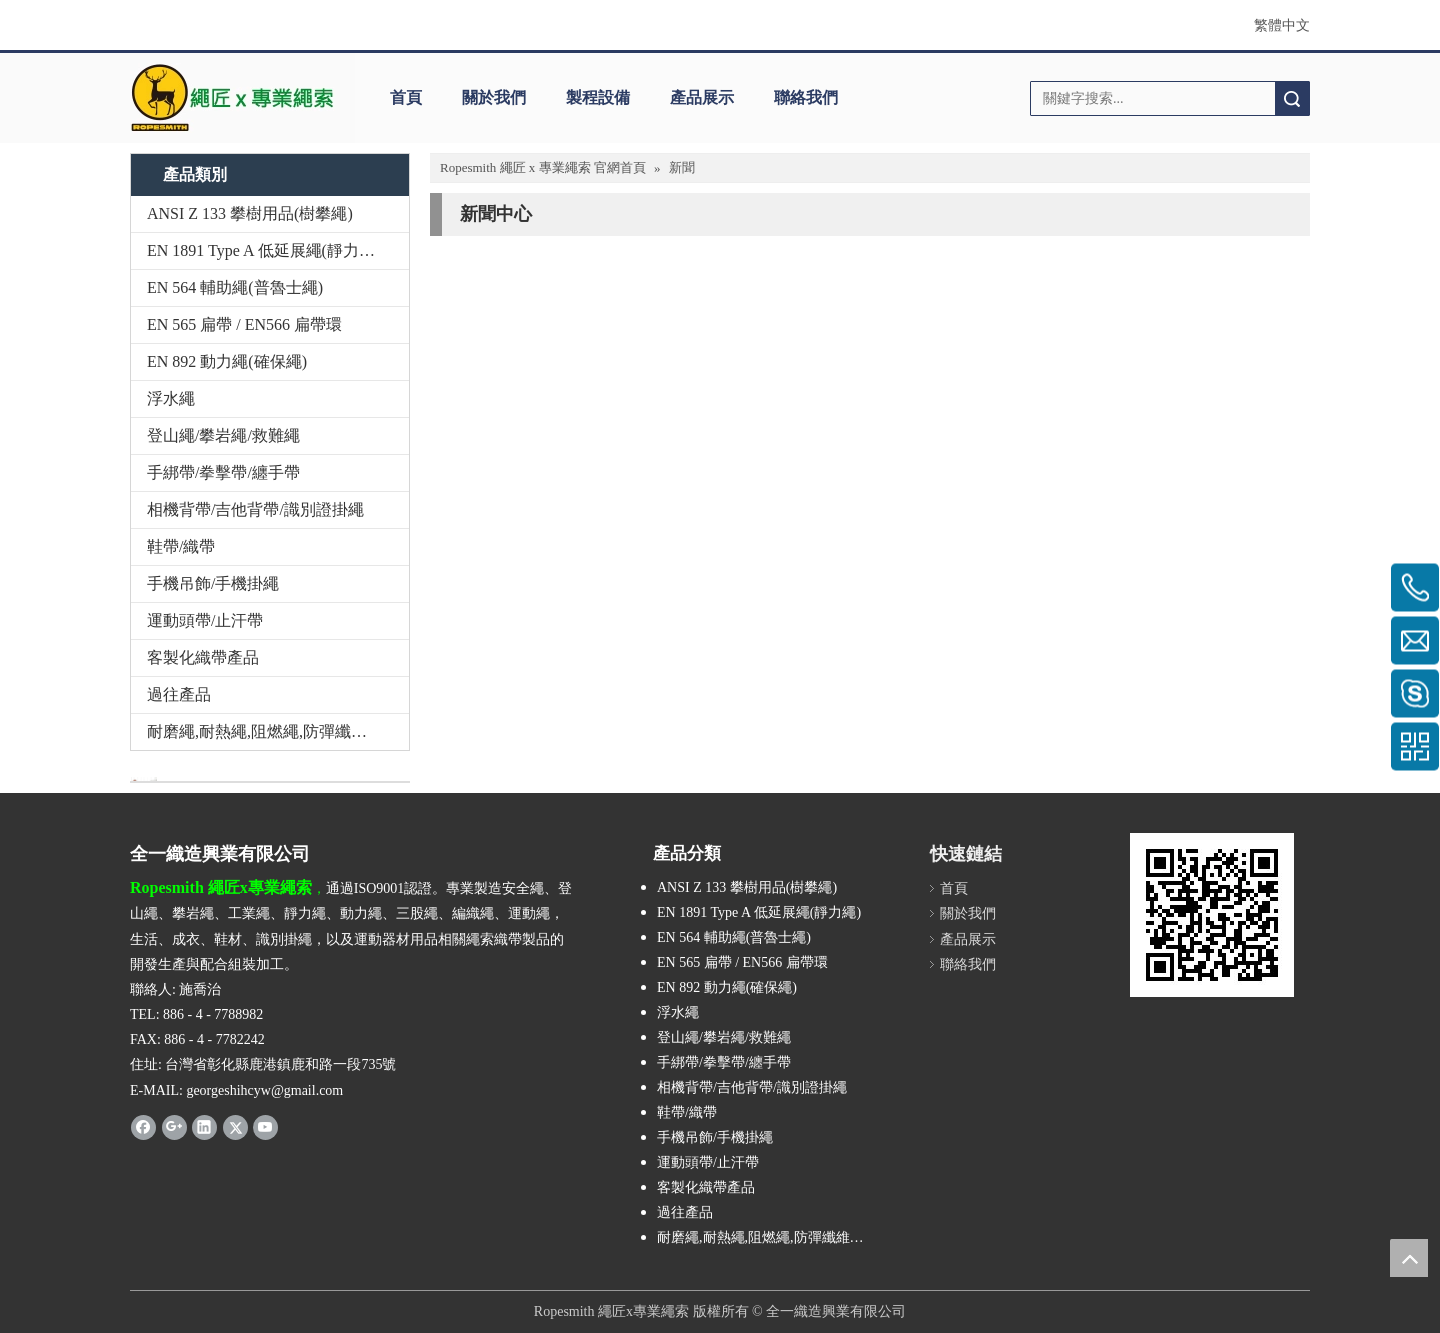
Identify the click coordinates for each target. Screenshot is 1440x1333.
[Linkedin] (204, 1127)
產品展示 (702, 97)
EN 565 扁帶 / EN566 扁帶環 (244, 324)
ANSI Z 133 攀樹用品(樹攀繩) (250, 213)
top (1409, 1258)
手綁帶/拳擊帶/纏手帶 (223, 472)
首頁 (406, 97)
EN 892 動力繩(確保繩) (227, 361)
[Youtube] (265, 1127)
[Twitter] (235, 1127)
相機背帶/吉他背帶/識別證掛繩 (255, 509)
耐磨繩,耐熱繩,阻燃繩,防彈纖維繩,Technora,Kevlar (278, 731)
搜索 (1292, 98)
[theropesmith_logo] (232, 98)
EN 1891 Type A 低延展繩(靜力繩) (263, 250)
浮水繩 (171, 398)
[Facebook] (143, 1127)
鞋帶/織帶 (181, 546)
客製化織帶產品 (203, 657)
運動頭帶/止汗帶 (205, 620)
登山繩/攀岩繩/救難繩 (223, 435)
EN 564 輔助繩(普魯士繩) (235, 287)
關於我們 (494, 97)
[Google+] (174, 1127)
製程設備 (598, 97)
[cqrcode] (1212, 915)
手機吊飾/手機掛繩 (213, 583)
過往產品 (179, 694)
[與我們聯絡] (143, 779)
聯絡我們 (806, 97)
